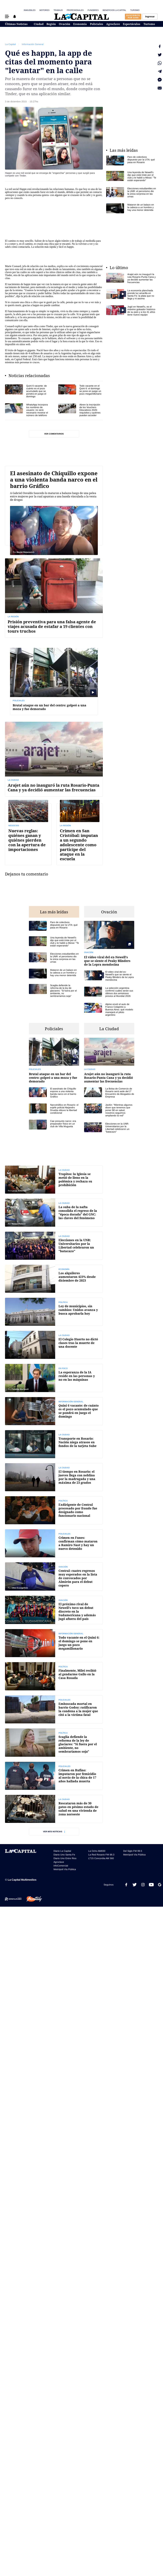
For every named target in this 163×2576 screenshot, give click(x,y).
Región (51, 24)
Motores (44, 10)
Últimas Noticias (16, 24)
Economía (80, 24)
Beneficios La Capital (114, 10)
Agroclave (113, 24)
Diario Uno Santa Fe (64, 1854)
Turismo (134, 10)
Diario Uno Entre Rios (64, 1858)
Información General (32, 44)
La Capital (10, 44)
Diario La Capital (62, 1851)
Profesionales (75, 10)
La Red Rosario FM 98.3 (101, 1854)
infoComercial (60, 1865)
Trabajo (58, 10)
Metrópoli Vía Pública (64, 1869)
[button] (7, 16)
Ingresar (150, 16)
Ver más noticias (52, 1831)
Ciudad (38, 24)
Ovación (64, 24)
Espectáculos (131, 24)
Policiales (96, 24)
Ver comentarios (54, 434)
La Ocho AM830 (96, 1851)
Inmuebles (29, 10)
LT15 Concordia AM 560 (101, 1858)
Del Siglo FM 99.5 (132, 1851)
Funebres (93, 10)
